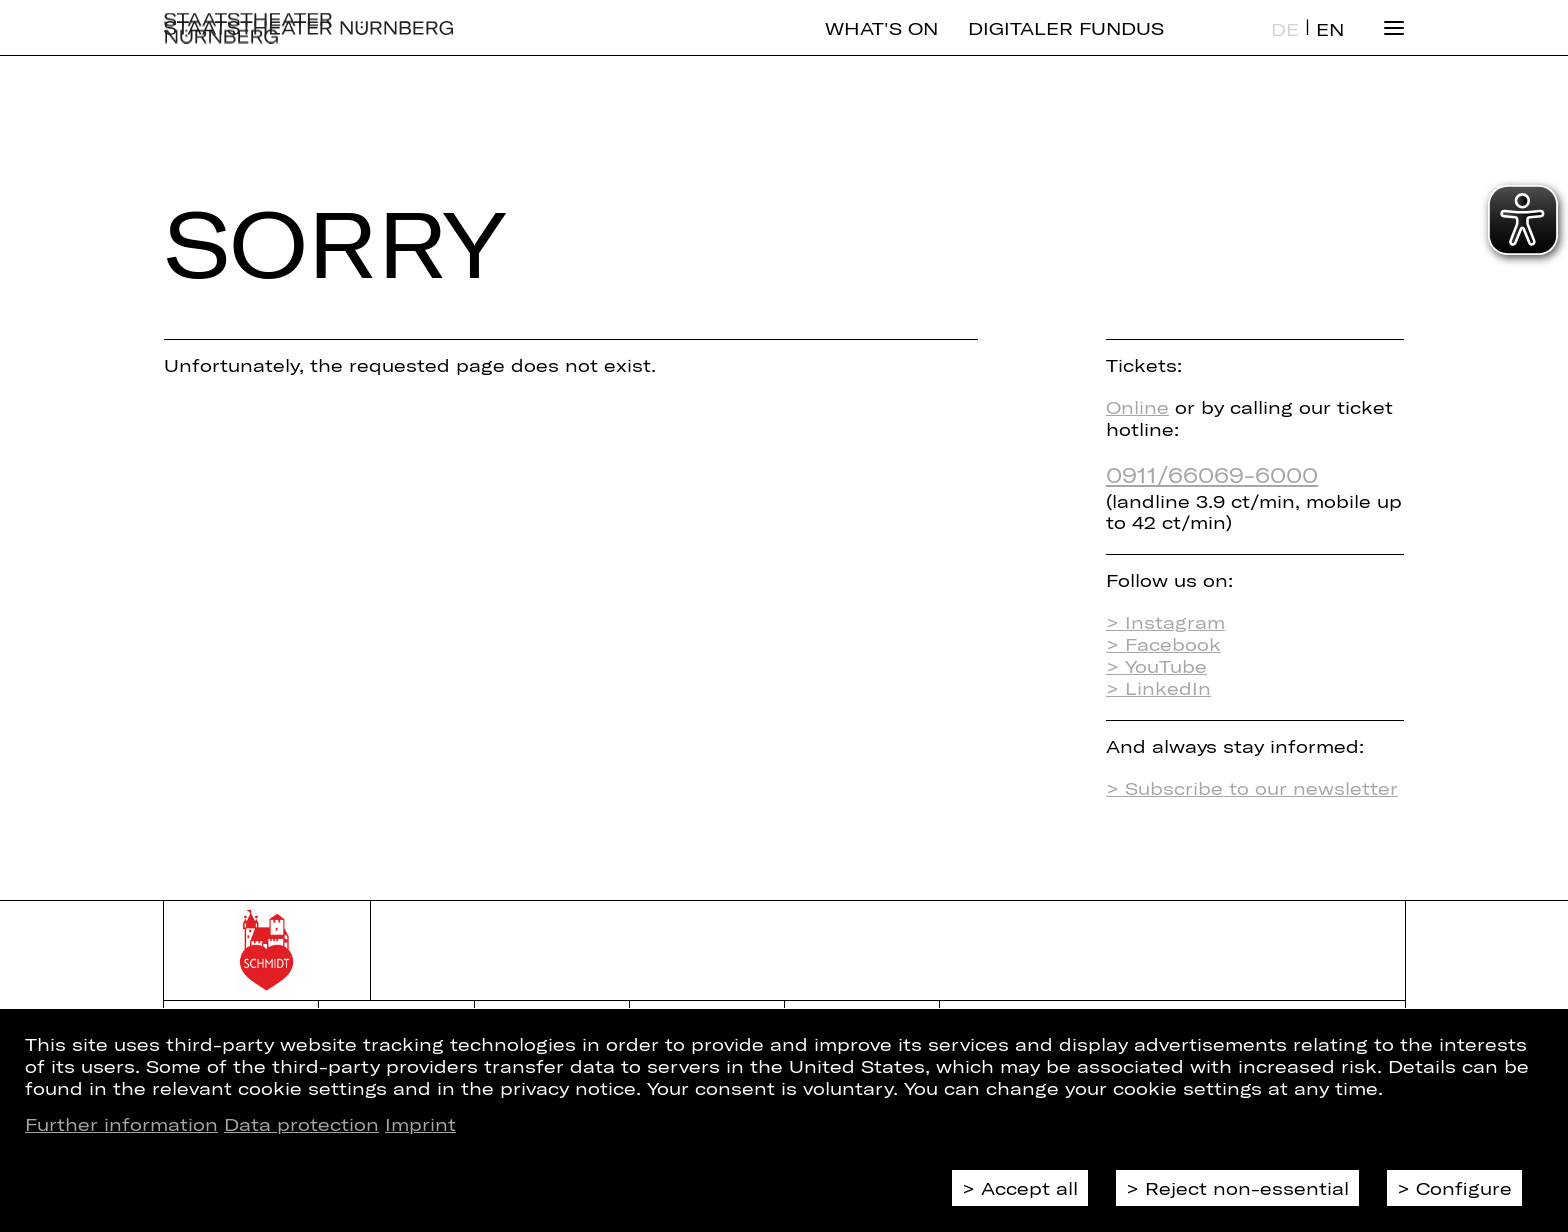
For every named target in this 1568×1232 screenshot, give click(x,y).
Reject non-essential (1247, 1188)
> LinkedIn (1158, 688)
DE (1285, 46)
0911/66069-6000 (1212, 474)
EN (1330, 46)
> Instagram (1165, 622)
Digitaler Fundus (1066, 45)
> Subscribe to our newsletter (1252, 788)
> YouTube (1156, 666)
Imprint (420, 1124)
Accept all (1029, 1188)
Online (1137, 407)
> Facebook (1163, 644)
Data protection (301, 1124)
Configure (1464, 1188)
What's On (881, 45)
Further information (121, 1124)
